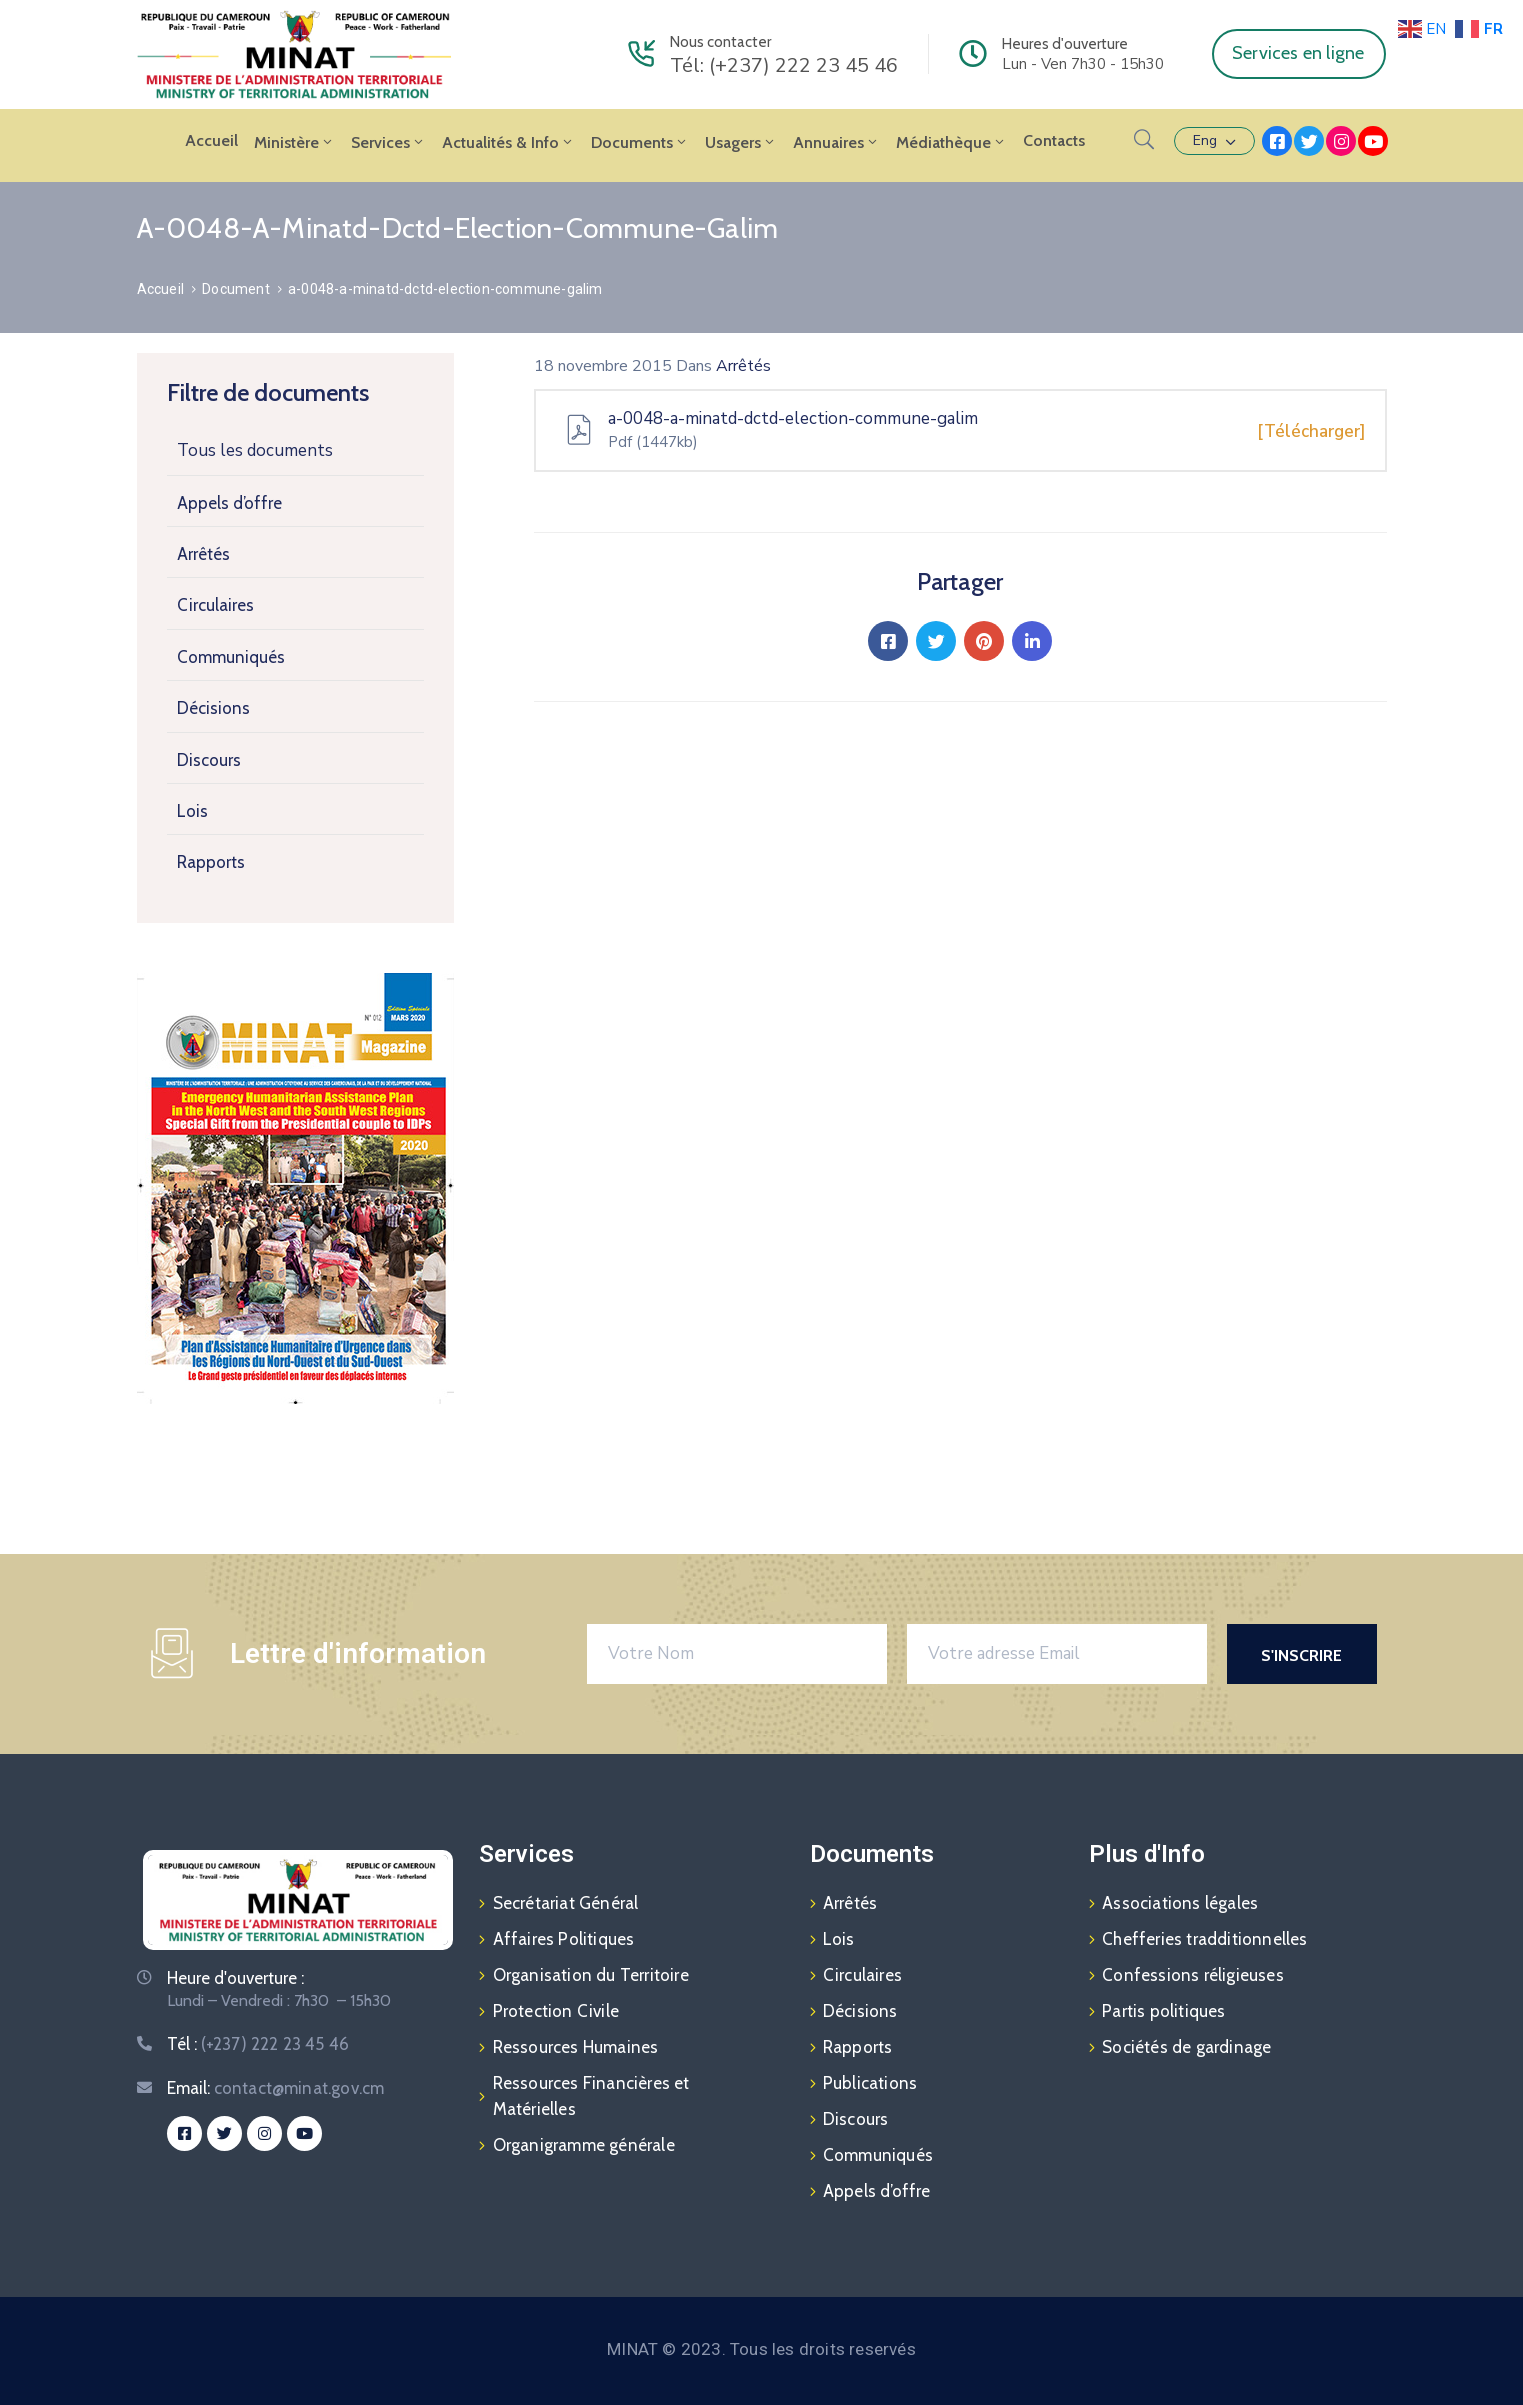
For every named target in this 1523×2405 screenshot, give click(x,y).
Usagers (741, 142)
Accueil (211, 140)
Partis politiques (1163, 2011)
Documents (640, 142)
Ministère (294, 142)
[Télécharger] (1311, 431)
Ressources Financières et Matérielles (591, 2096)
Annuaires (836, 142)
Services (388, 142)
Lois (192, 811)
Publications (870, 2083)
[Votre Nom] (737, 1654)
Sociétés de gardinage (1186, 2047)
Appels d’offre (229, 503)
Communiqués (231, 657)
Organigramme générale (584, 2145)
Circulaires (215, 605)
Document (236, 289)
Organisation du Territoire (591, 1975)
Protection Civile (556, 2011)
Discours (209, 760)
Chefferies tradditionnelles (1204, 1939)
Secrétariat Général (566, 1903)
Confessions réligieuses (1193, 1975)
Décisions (213, 708)
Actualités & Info (508, 142)
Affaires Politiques (564, 1939)
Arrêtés (203, 554)
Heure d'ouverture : (235, 1978)
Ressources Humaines (576, 2047)
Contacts (1054, 140)
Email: (276, 2088)
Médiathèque (951, 142)
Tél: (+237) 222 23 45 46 (784, 65)
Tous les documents (255, 450)
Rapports (211, 862)
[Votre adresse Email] (1057, 1654)
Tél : (258, 2044)
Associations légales (1180, 1903)
